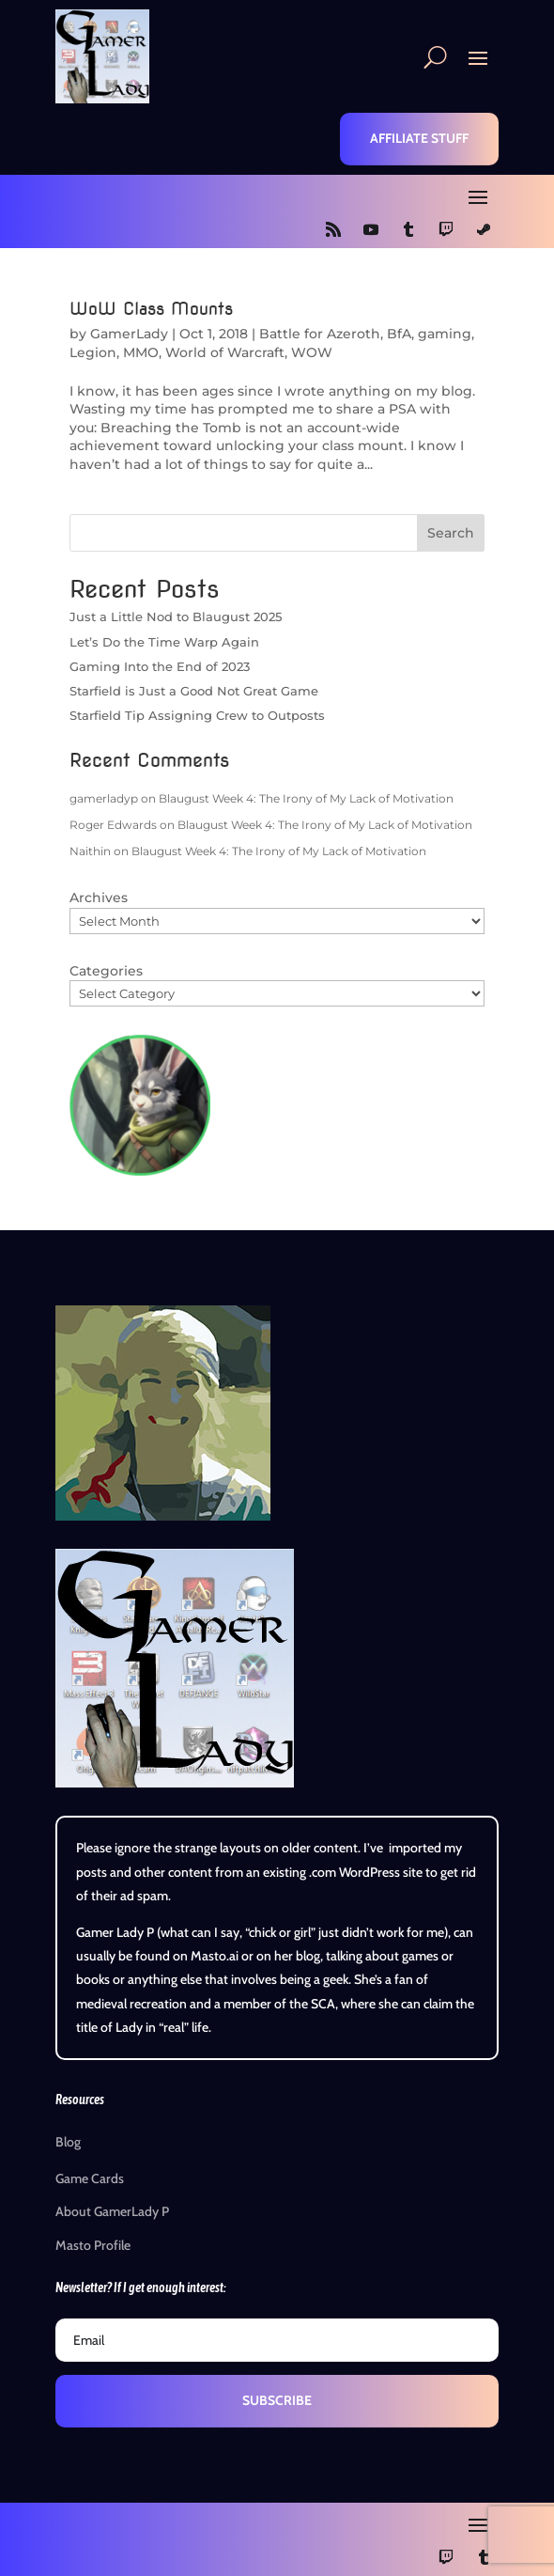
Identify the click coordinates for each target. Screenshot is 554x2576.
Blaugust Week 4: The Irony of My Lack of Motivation (306, 798)
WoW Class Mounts (151, 309)
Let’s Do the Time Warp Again (164, 641)
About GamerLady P (112, 2211)
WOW (311, 352)
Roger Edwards (113, 825)
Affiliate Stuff (419, 138)
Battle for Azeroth (319, 333)
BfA (399, 333)
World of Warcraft (225, 352)
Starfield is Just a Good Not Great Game (193, 690)
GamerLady (129, 333)
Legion (92, 352)
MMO (141, 352)
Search (450, 532)
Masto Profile (93, 2245)
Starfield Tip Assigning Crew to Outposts (197, 715)
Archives (98, 897)
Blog (68, 2141)
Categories (106, 970)
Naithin (90, 851)
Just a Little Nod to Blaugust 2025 (175, 616)
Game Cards (89, 2178)
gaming (444, 333)
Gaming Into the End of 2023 (159, 666)
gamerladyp (103, 798)
